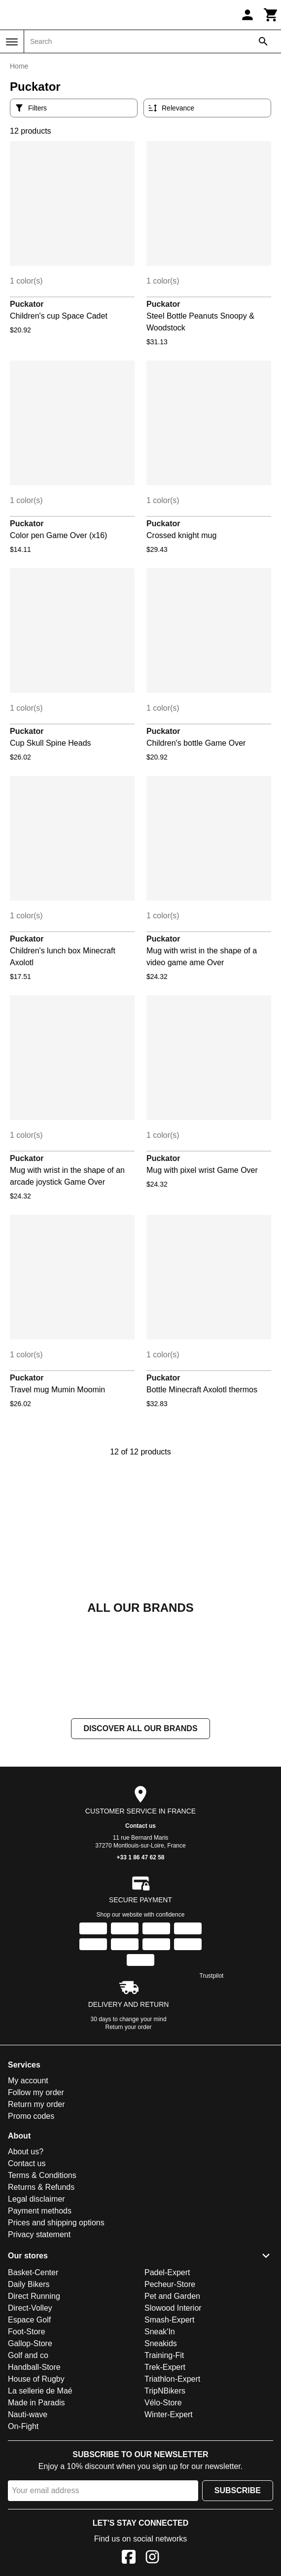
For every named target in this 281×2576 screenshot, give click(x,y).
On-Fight (23, 2426)
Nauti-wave (27, 2414)
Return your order (128, 2027)
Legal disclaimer (36, 2199)
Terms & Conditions (42, 2175)
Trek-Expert (164, 2367)
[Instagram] (152, 2558)
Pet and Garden (172, 2296)
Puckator (26, 304)
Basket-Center (33, 2272)
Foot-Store (26, 2331)
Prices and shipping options (56, 2222)
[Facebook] (129, 2558)
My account (28, 2080)
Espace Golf (29, 2320)
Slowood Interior (173, 2308)
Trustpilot (212, 1975)
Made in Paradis (36, 2402)
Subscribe (237, 2490)
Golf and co (28, 2355)
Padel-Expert (167, 2272)
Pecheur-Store (169, 2284)
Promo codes (31, 2116)
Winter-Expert (168, 2414)
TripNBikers (164, 2391)
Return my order (36, 2104)
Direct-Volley (30, 2308)
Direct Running (34, 2296)
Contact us (140, 1825)
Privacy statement (39, 2234)
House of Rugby (36, 2379)
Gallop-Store (30, 2343)
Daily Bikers (28, 2284)
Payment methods (39, 2211)
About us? (25, 2151)
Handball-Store (34, 2367)
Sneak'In (159, 2331)
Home (19, 66)
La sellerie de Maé (40, 2391)
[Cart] (271, 15)
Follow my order (36, 2092)
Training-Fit (164, 2355)
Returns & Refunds (41, 2187)
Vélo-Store (163, 2402)
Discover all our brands (140, 1728)
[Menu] (12, 42)
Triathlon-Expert (172, 2379)
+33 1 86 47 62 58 (140, 1857)
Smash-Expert (169, 2320)
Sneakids (160, 2343)
